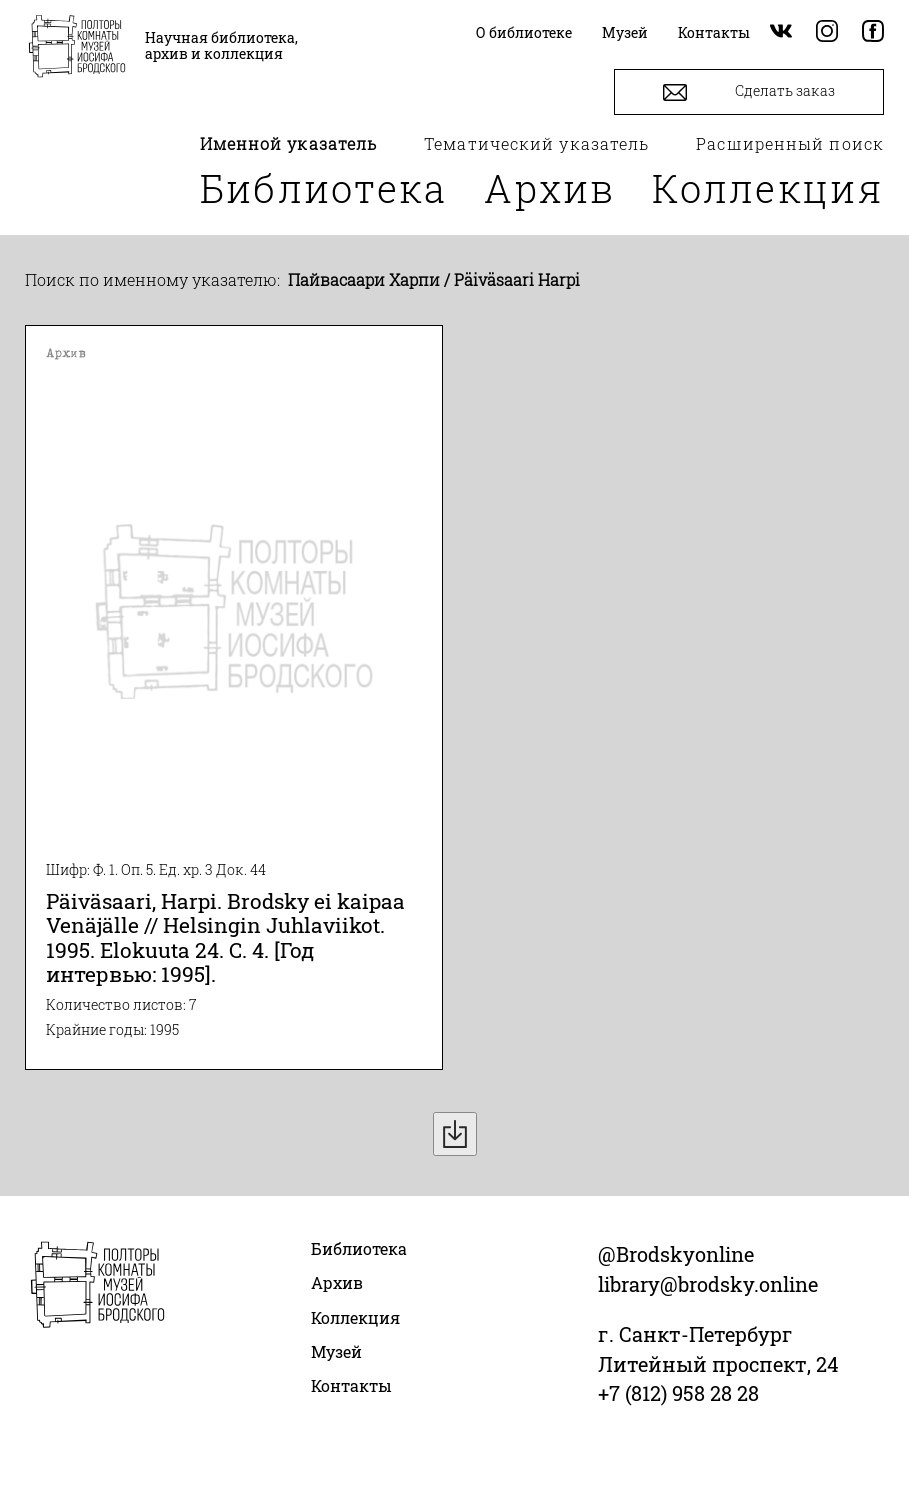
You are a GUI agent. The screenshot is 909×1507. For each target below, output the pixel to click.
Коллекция (768, 188)
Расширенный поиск (790, 143)
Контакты (351, 1385)
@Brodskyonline (676, 1254)
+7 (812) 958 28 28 (678, 1393)
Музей (336, 1351)
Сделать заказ (749, 92)
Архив (550, 188)
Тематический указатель (536, 143)
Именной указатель (289, 143)
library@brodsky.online (708, 1284)
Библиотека (324, 188)
